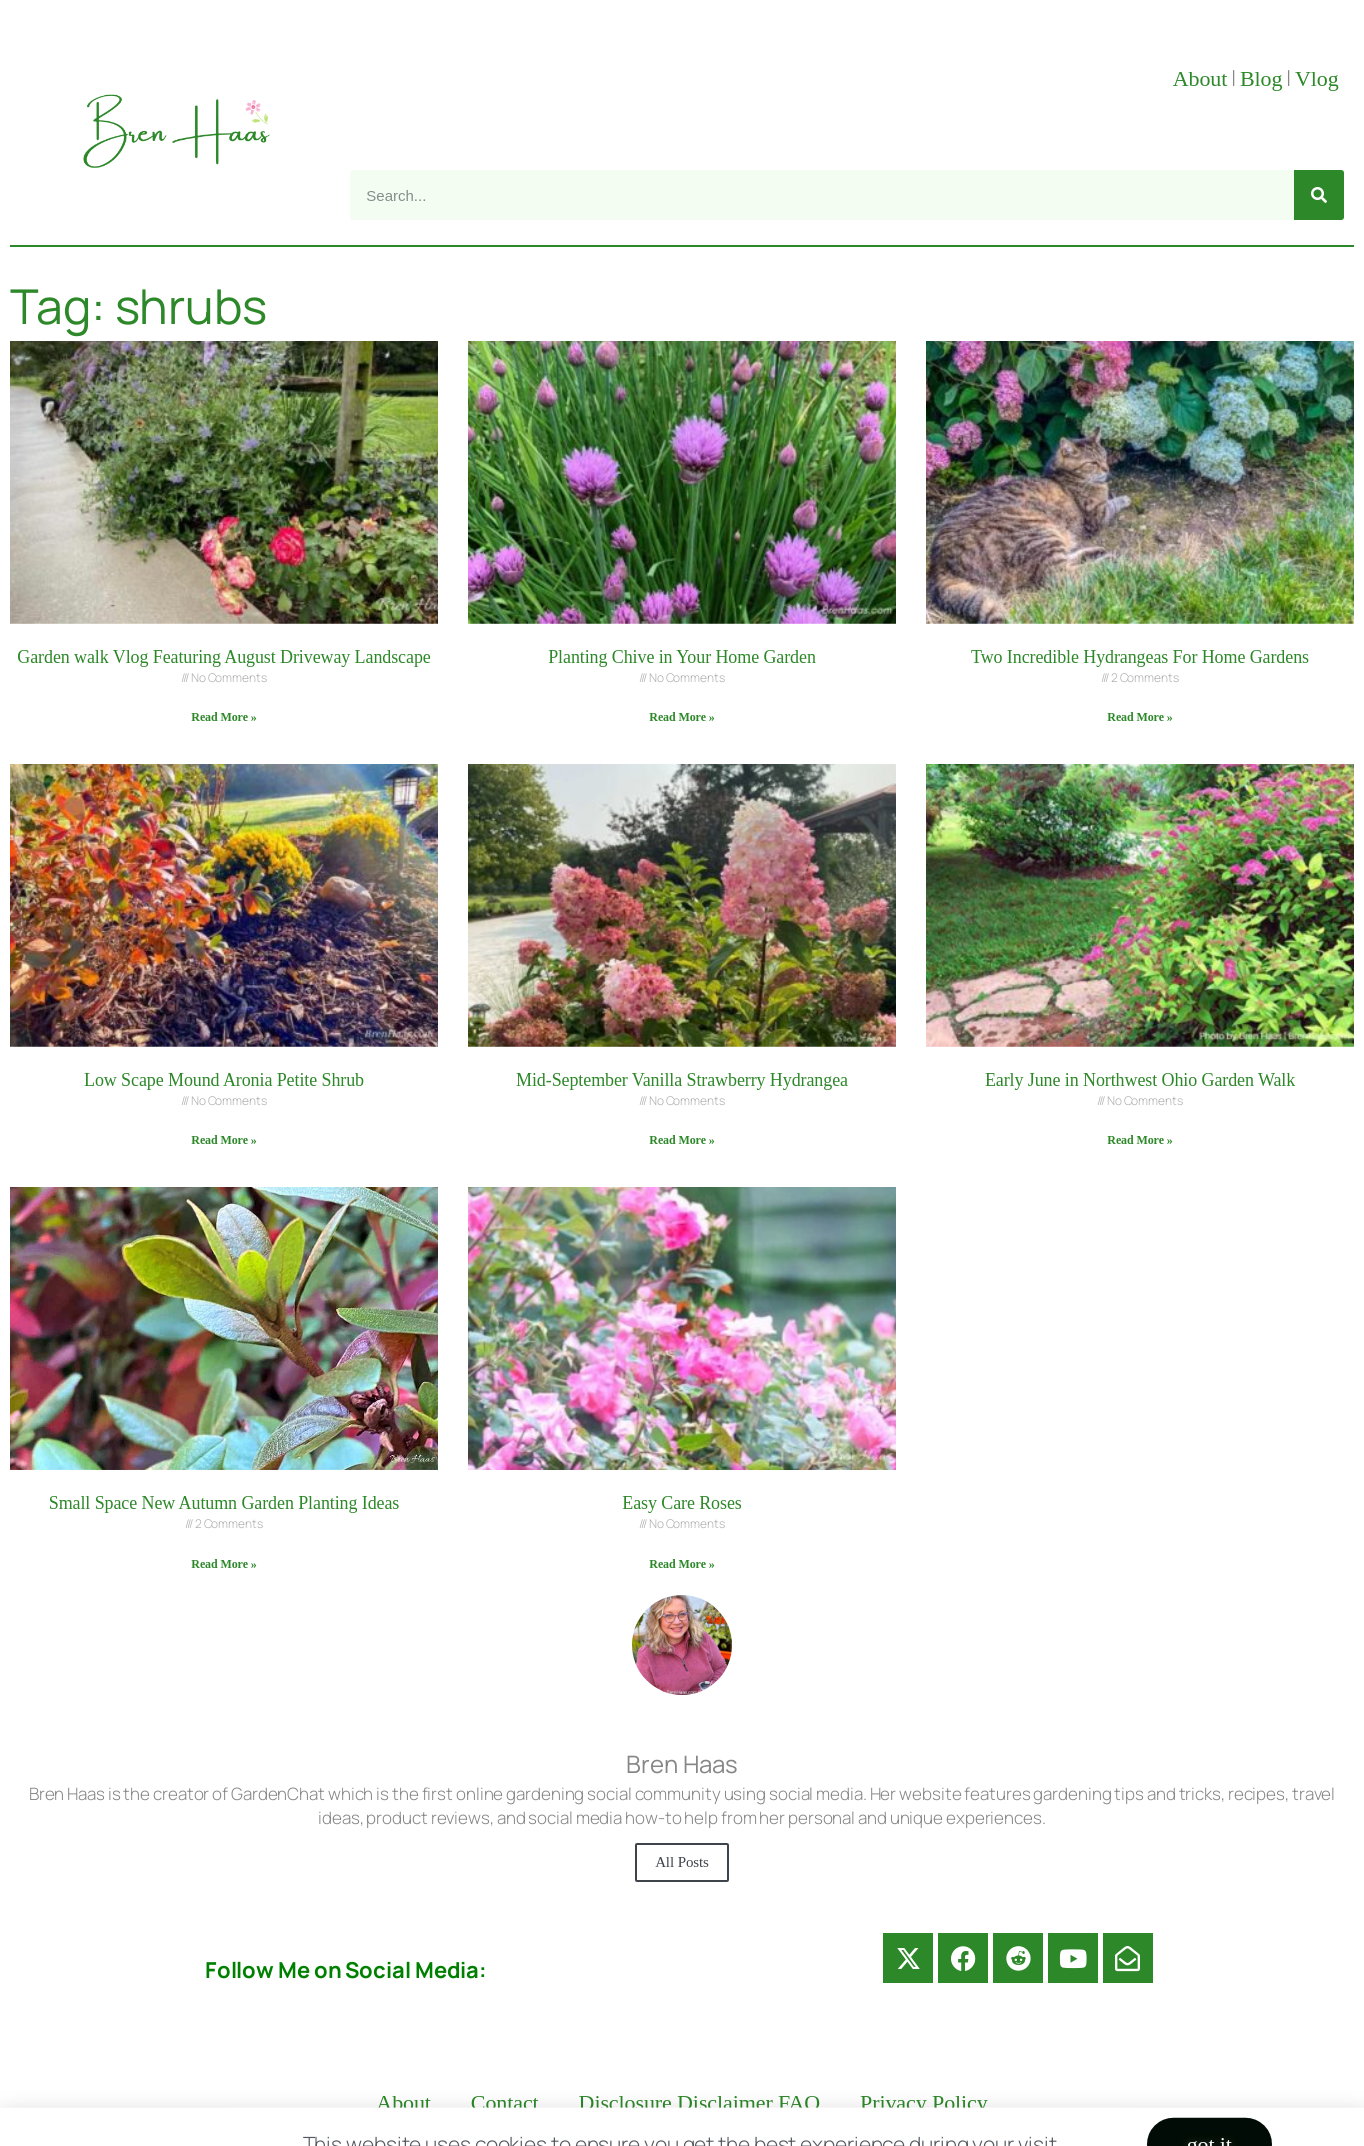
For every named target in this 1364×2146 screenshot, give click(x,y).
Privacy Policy (924, 2102)
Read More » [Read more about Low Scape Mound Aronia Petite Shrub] (223, 1140)
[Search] (1319, 195)
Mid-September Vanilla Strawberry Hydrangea (682, 1080)
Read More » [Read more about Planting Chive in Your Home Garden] (681, 717)
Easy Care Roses (681, 1503)
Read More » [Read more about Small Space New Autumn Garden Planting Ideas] (223, 1564)
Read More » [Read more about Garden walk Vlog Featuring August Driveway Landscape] (223, 717)
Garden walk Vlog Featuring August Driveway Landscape (223, 657)
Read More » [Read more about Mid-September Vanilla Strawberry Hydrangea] (681, 1140)
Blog (1261, 78)
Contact (505, 2102)
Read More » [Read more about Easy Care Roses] (681, 1564)
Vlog (1319, 78)
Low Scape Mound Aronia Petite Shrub (224, 1080)
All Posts (682, 1862)
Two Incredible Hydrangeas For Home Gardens (1140, 657)
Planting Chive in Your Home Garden (682, 657)
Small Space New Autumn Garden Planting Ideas (224, 1503)
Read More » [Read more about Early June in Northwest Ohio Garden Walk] (1139, 1140)
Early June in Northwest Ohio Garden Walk (1140, 1080)
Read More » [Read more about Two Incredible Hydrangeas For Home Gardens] (1139, 717)
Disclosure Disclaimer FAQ (700, 2102)
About (1200, 78)
